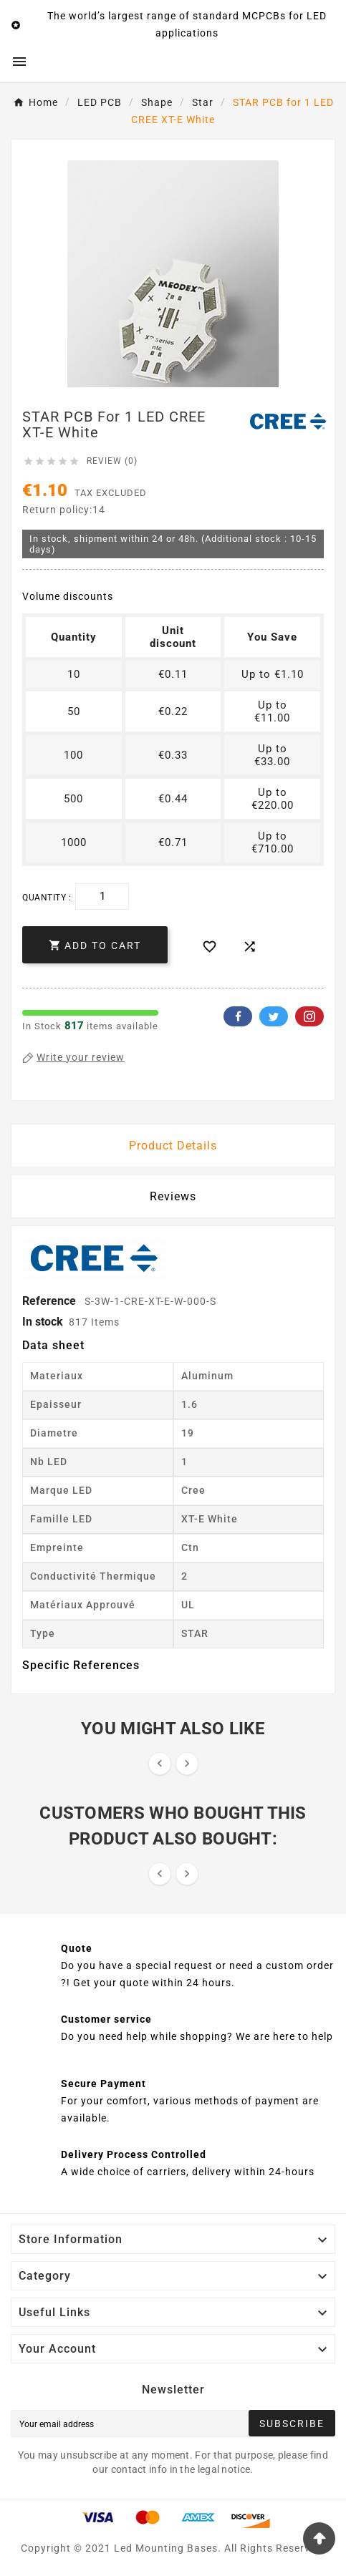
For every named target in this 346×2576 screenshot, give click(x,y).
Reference (50, 1301)
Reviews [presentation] (173, 1196)
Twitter (273, 1016)
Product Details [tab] (173, 1145)
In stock (42, 1321)
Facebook (238, 1016)
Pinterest (309, 1016)
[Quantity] (102, 896)
